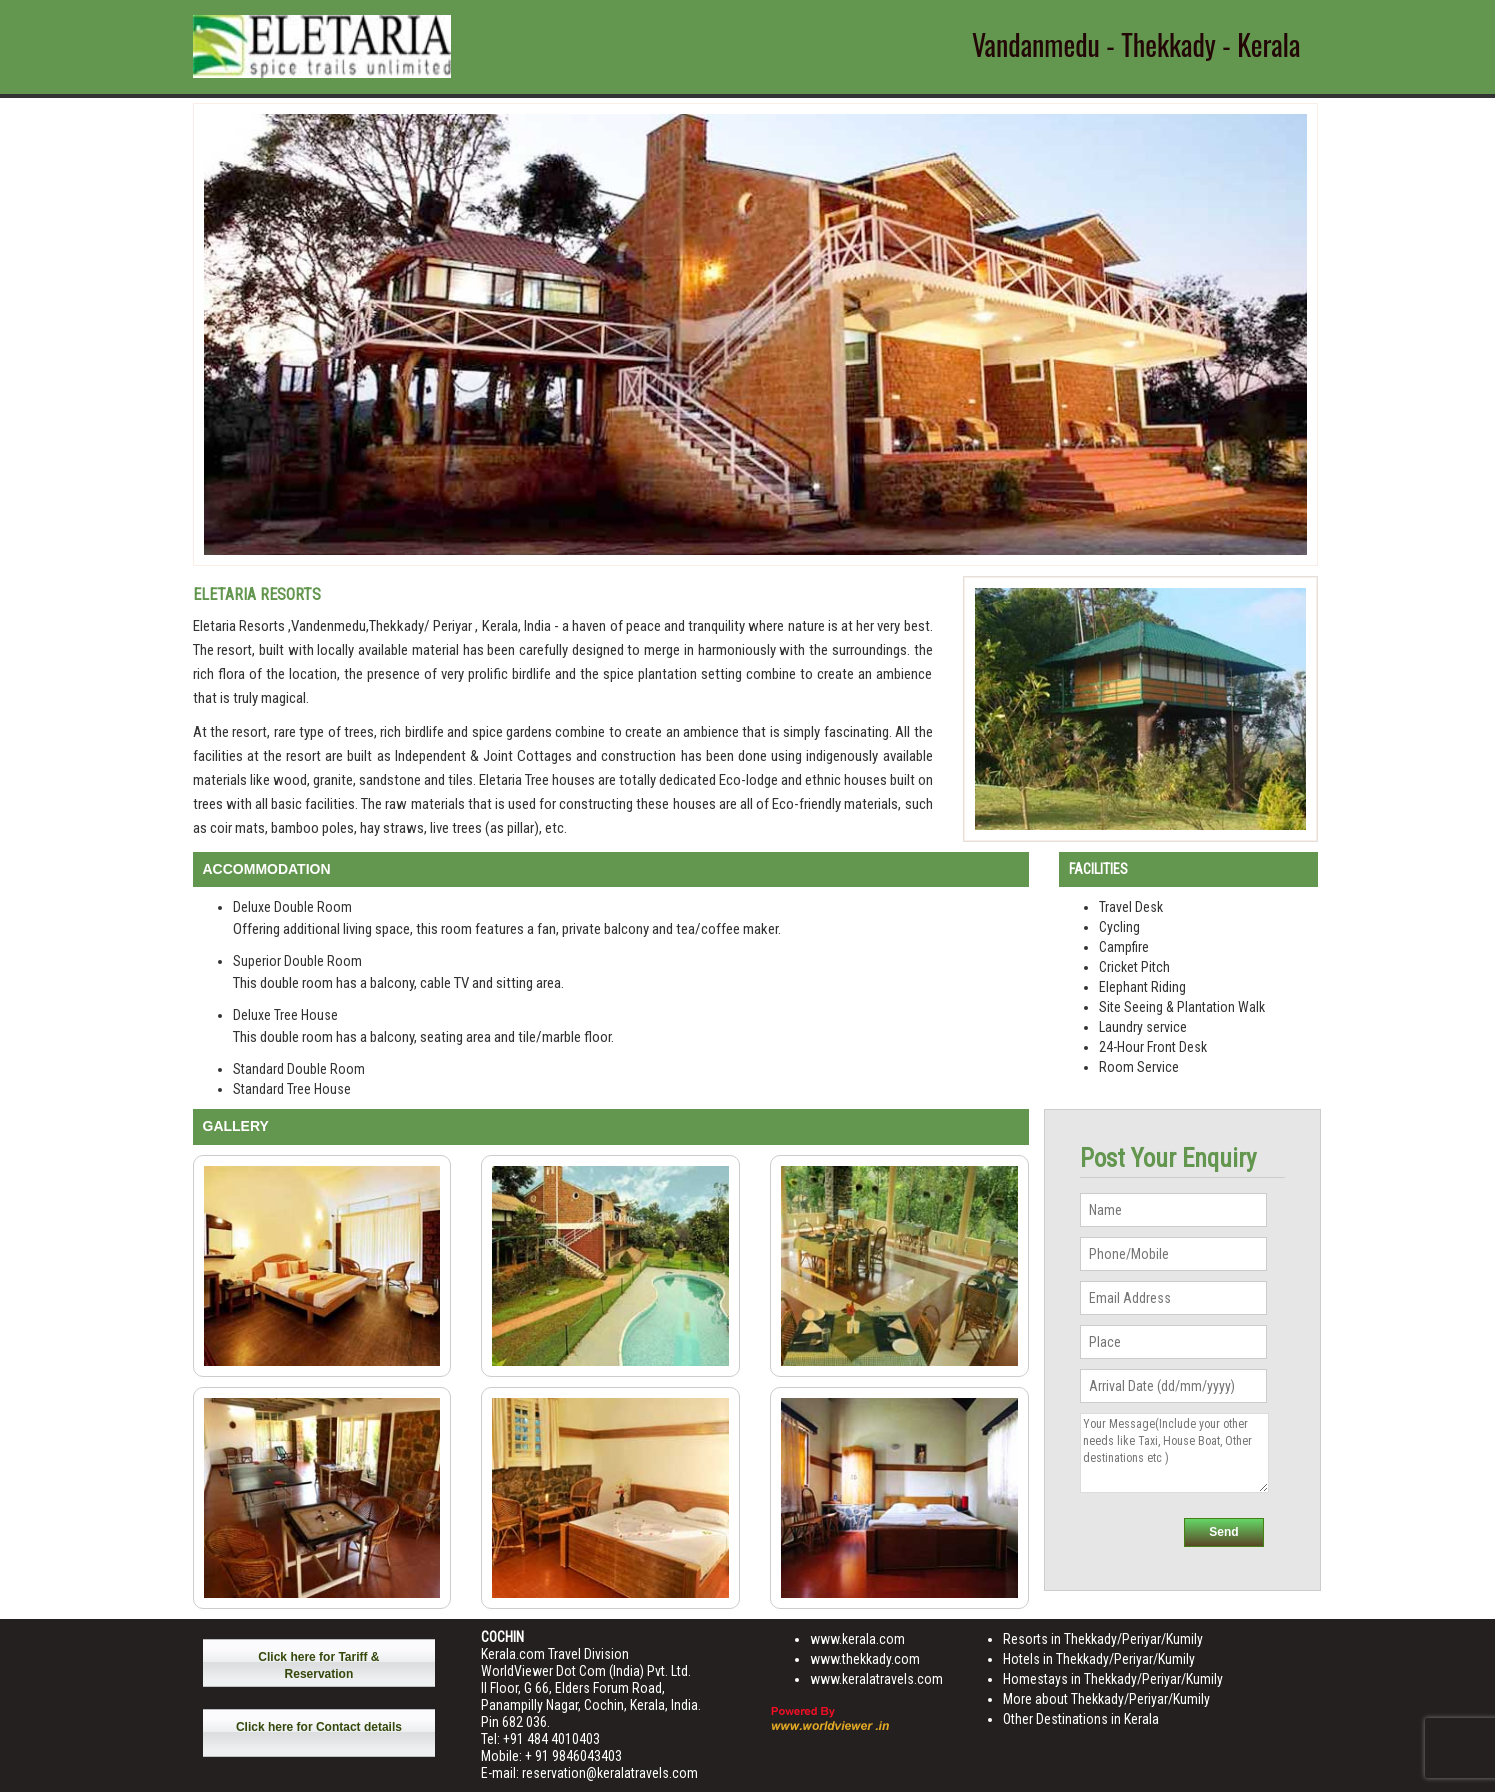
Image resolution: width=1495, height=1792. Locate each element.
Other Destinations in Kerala (1081, 1719)
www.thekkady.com (865, 1659)
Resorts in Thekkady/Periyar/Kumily (1103, 1639)
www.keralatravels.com (876, 1679)
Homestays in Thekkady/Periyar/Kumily (1113, 1679)
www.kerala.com (857, 1639)
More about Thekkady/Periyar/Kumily (1106, 1699)
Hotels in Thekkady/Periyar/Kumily (1099, 1659)
